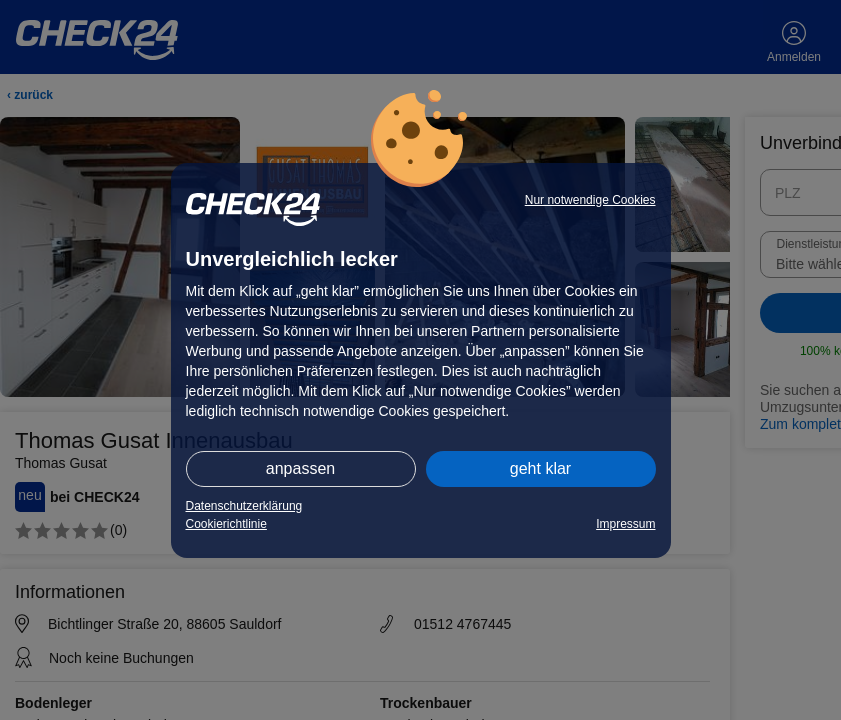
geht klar (540, 468)
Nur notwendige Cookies (590, 200)
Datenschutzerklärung (244, 506)
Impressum (625, 524)
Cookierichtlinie (226, 524)
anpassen (300, 468)
